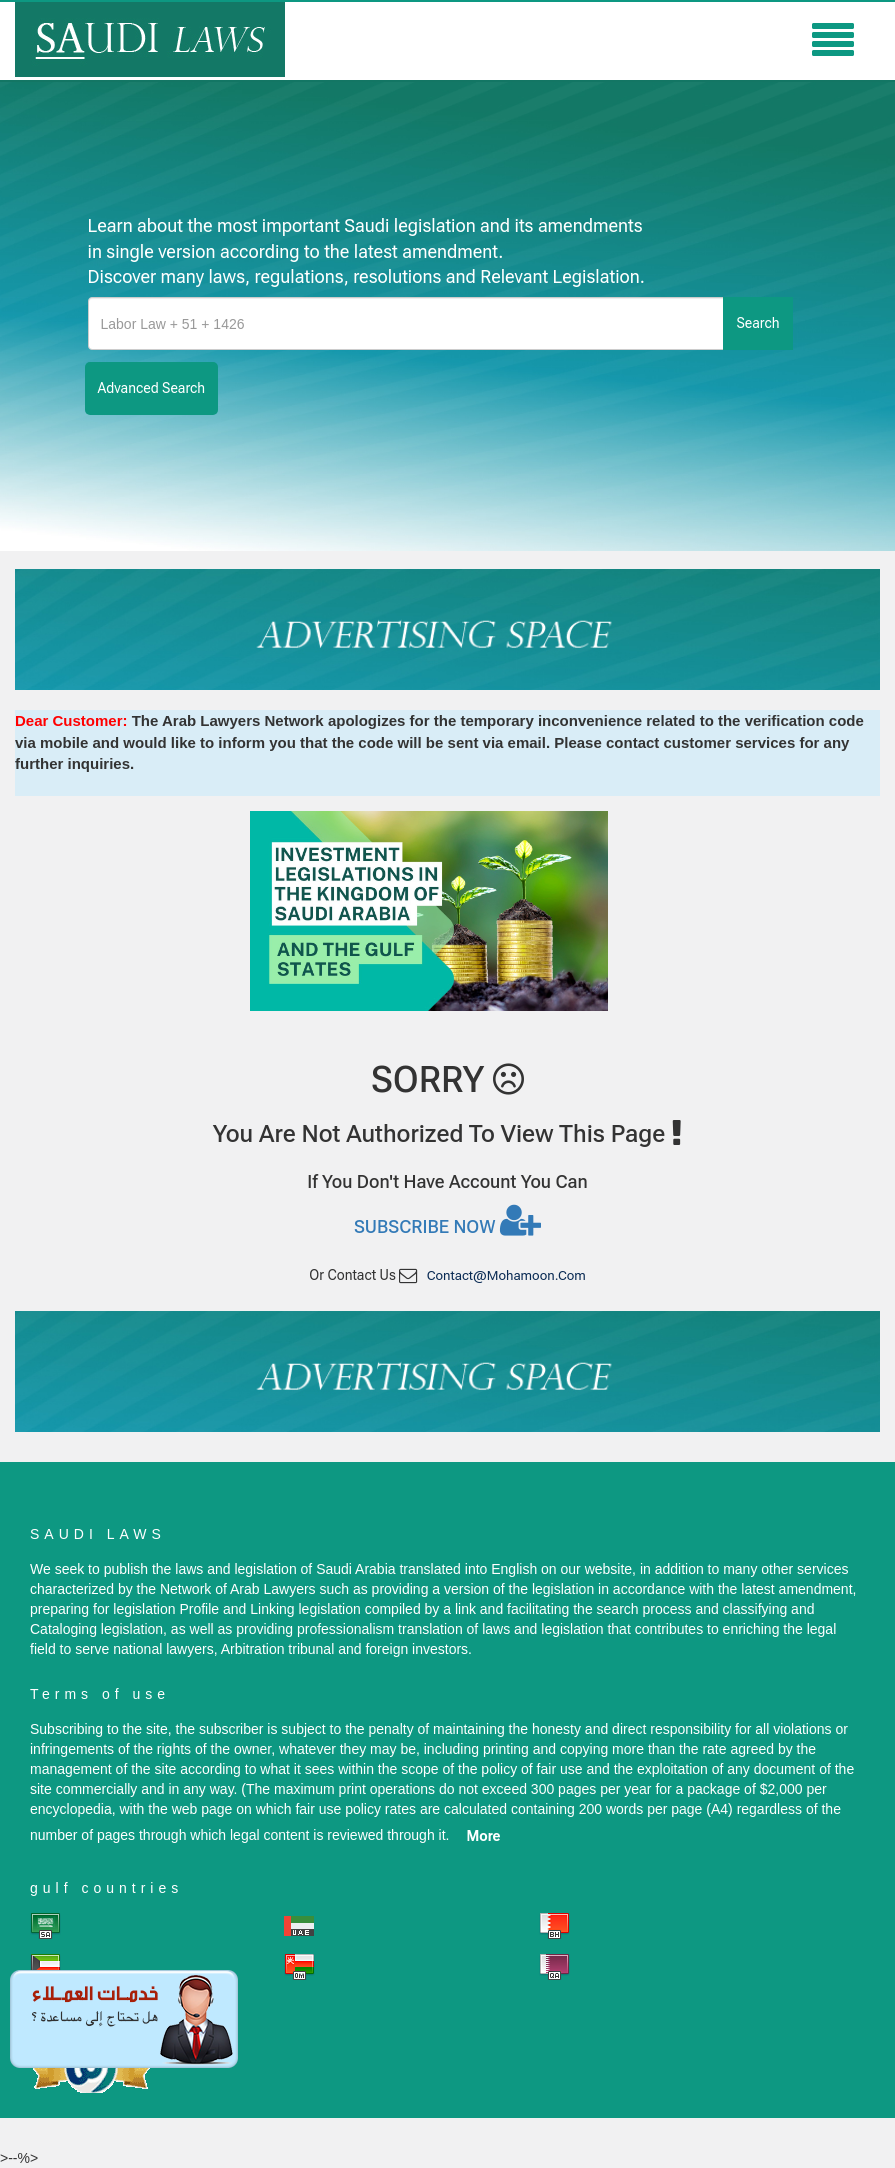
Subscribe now (447, 1220)
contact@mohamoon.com (506, 1275)
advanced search (152, 388)
